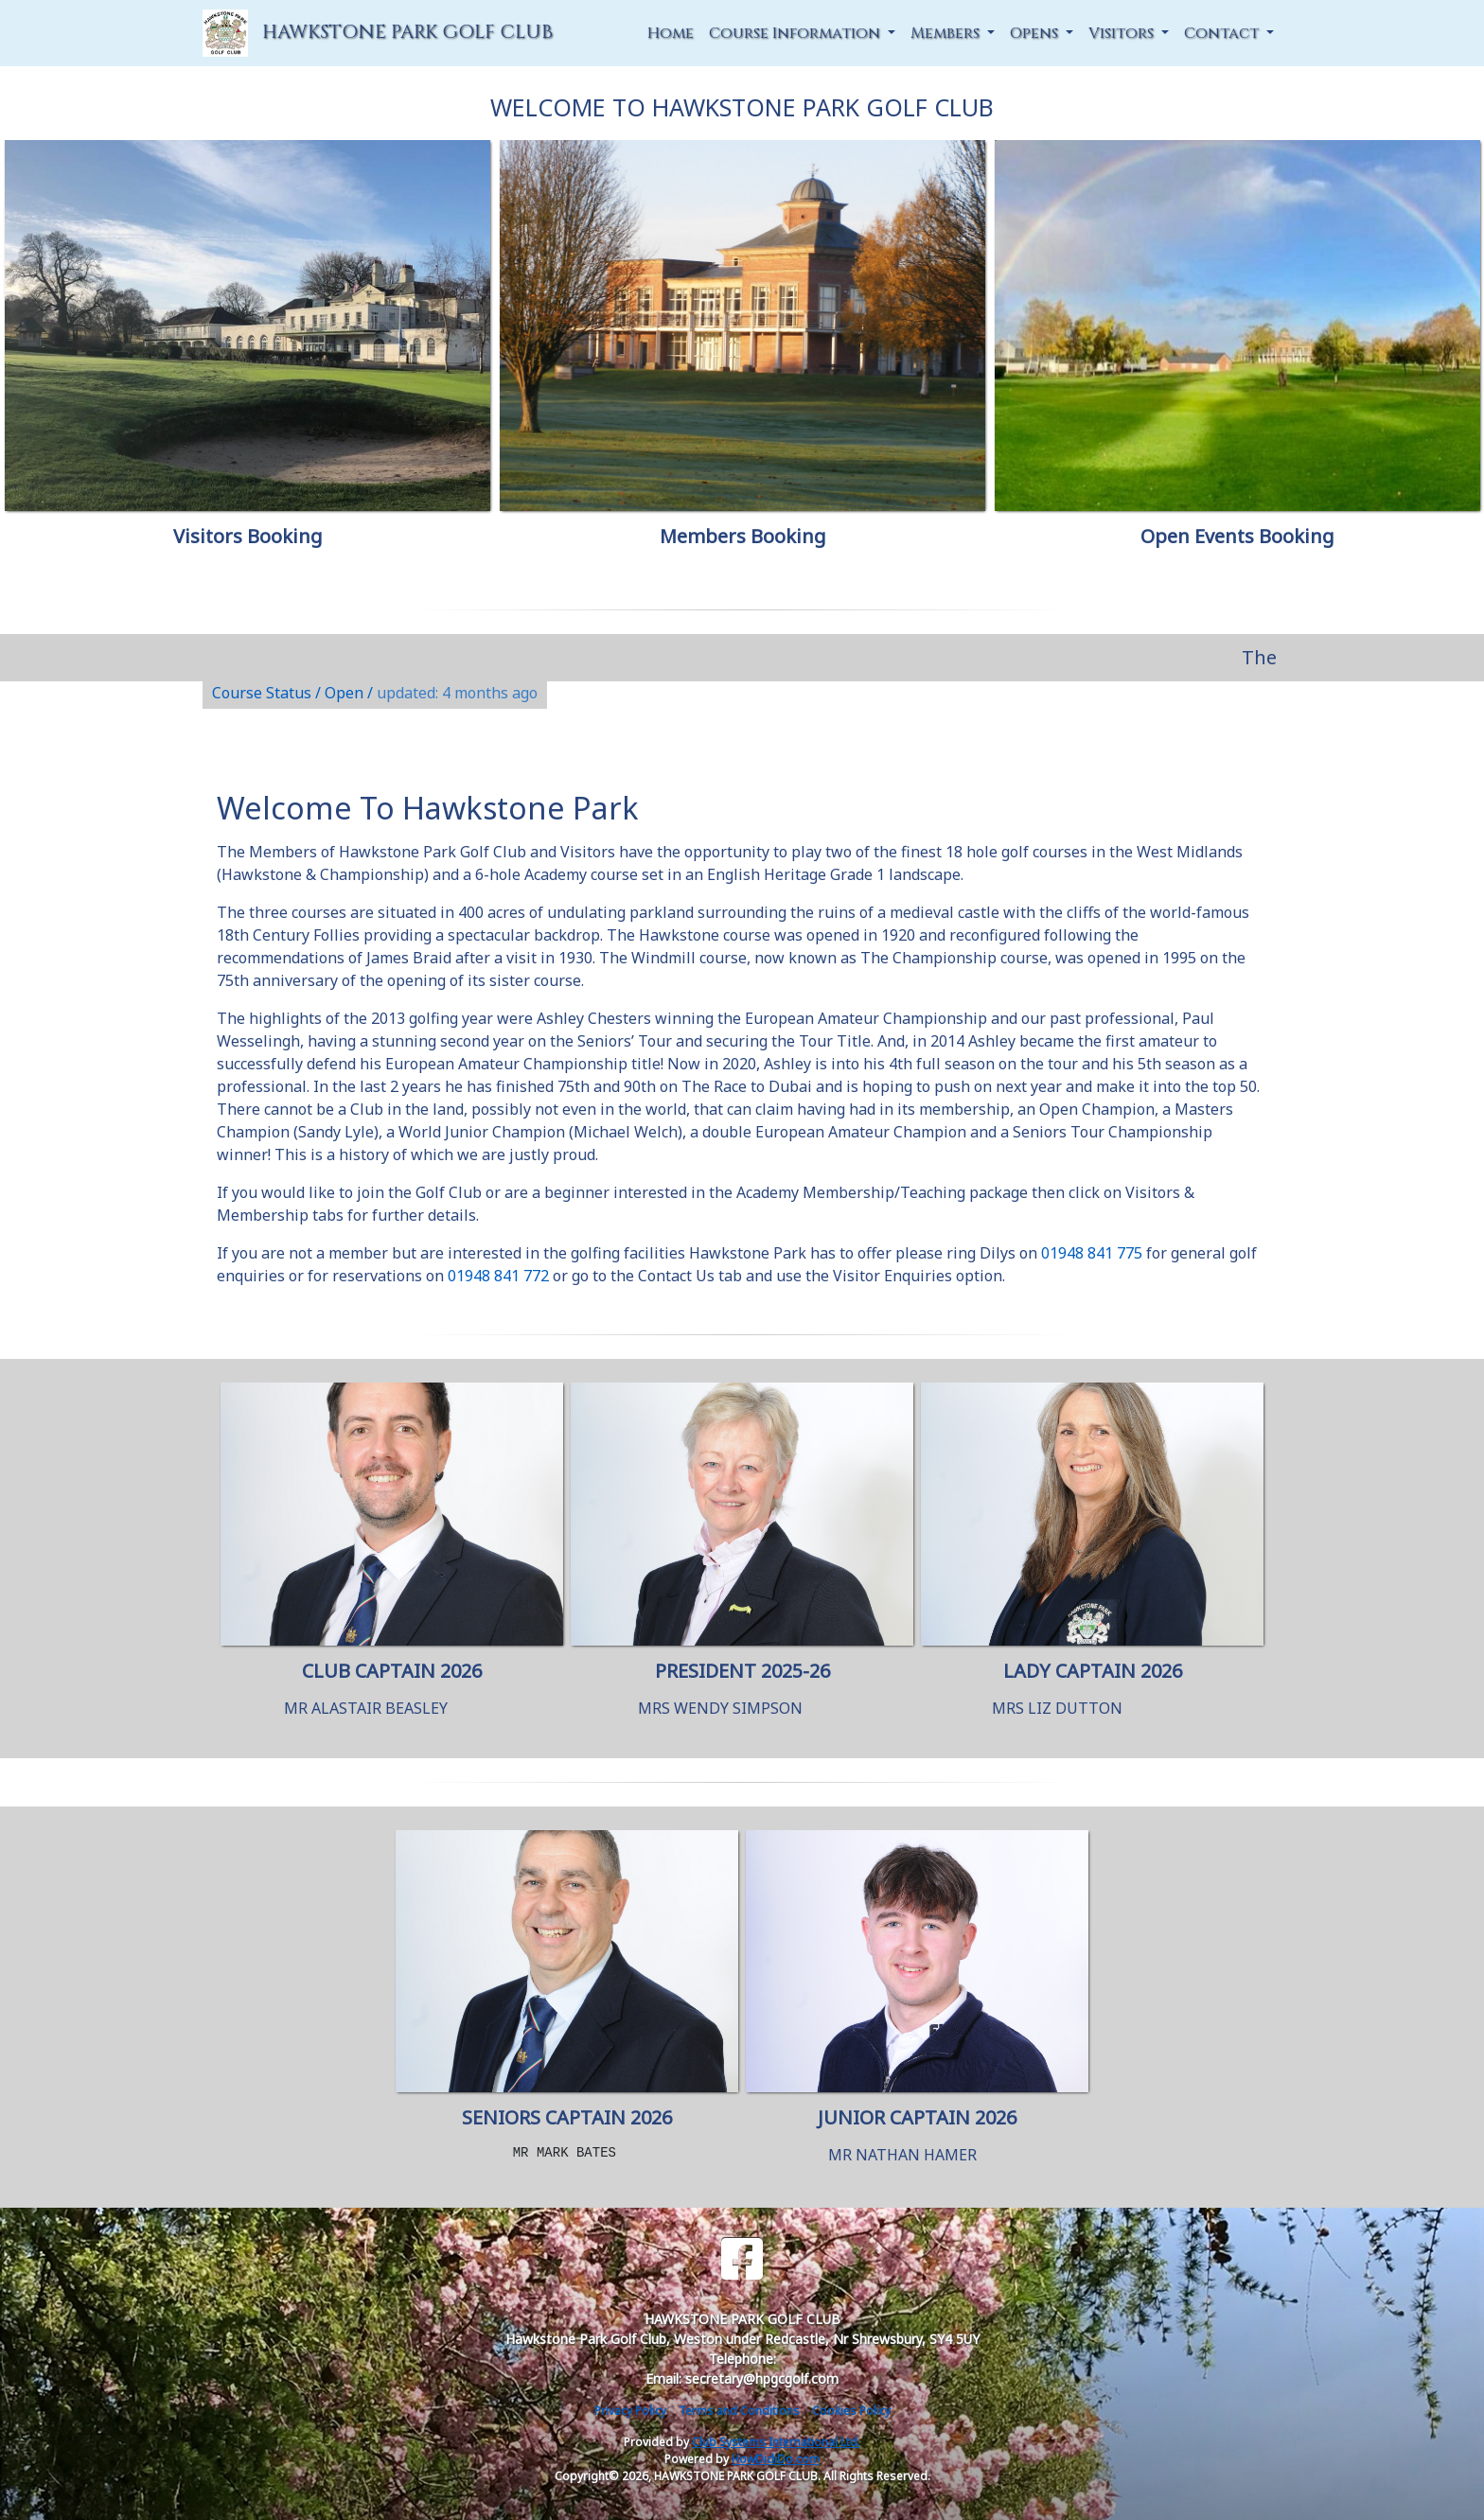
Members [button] (946, 33)
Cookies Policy (851, 2411)
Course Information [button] (796, 33)
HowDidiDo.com (776, 2459)
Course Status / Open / (375, 692)
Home (670, 33)
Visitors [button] (1122, 33)
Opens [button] (1036, 33)
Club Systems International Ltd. (776, 2442)
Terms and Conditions (739, 2411)
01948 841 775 (1091, 1252)
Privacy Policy (630, 2411)
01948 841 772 (498, 1275)
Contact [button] (1223, 33)
